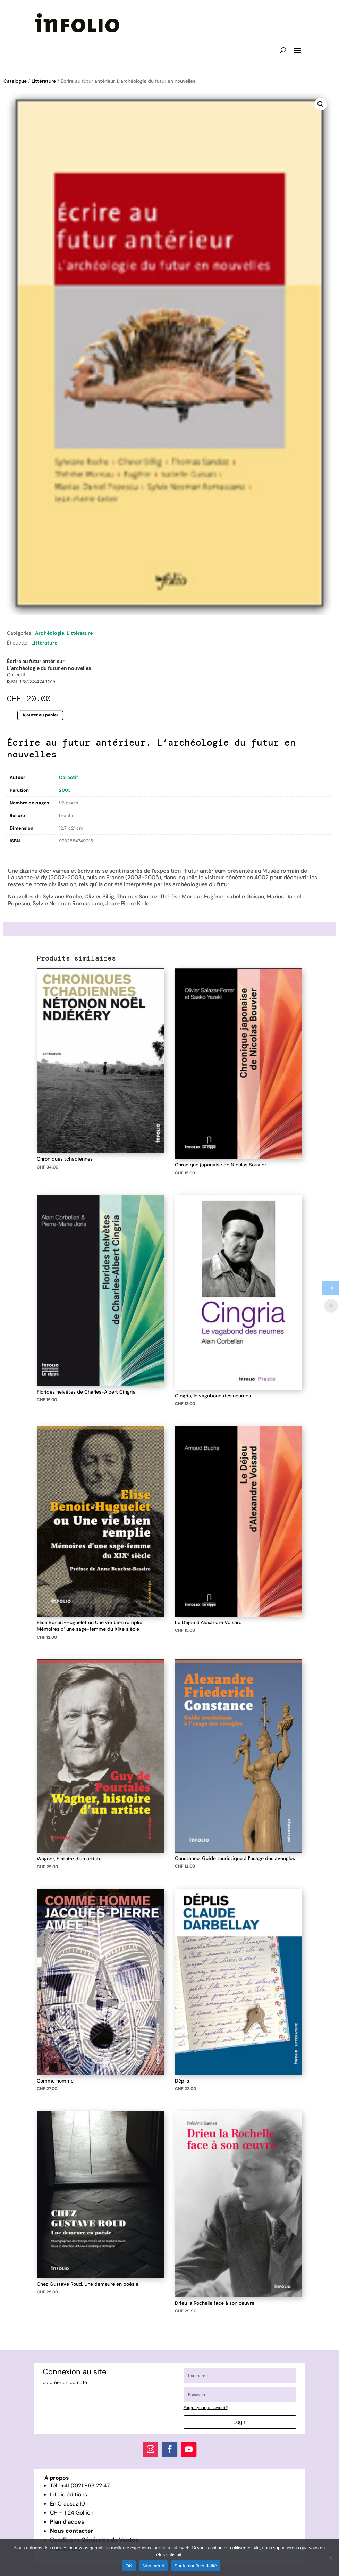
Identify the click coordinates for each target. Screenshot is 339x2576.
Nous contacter (71, 2530)
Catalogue (15, 81)
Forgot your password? (206, 2407)
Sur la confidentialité (196, 2565)
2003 (65, 790)
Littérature (44, 81)
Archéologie (49, 633)
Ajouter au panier (40, 715)
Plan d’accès (67, 2521)
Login (240, 2422)
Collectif (68, 777)
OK (129, 2565)
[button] (320, 104)
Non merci (153, 2565)
